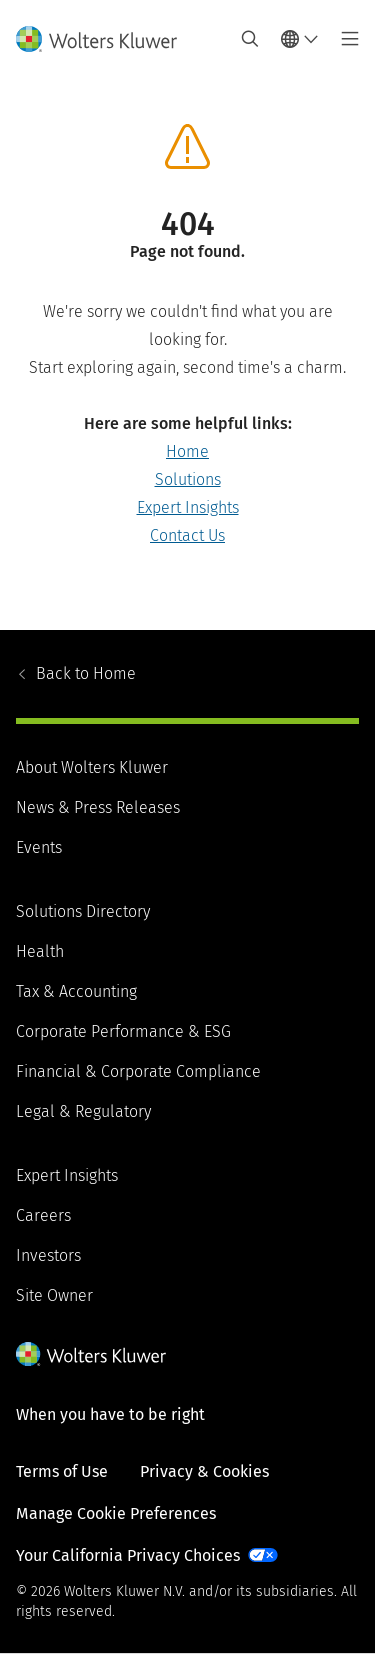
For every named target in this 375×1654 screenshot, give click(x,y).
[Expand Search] (250, 39)
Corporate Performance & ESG (123, 1031)
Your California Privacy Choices (128, 1555)
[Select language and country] (300, 39)
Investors (48, 1255)
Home (187, 451)
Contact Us (187, 535)
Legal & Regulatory (83, 1111)
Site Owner (54, 1295)
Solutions (188, 479)
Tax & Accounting (76, 991)
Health (40, 951)
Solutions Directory (83, 911)
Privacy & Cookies (204, 1471)
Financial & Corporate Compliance (138, 1071)
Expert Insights (188, 507)
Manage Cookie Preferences (116, 1513)
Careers (43, 1215)
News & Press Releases (98, 807)
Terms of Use (62, 1471)
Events (39, 847)
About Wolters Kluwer (92, 767)
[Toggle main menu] (344, 39)
